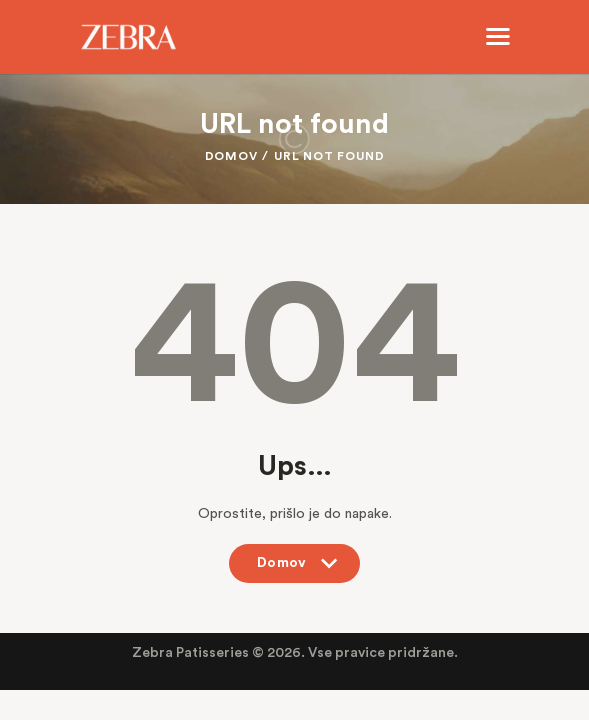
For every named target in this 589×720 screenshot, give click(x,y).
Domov (231, 156)
